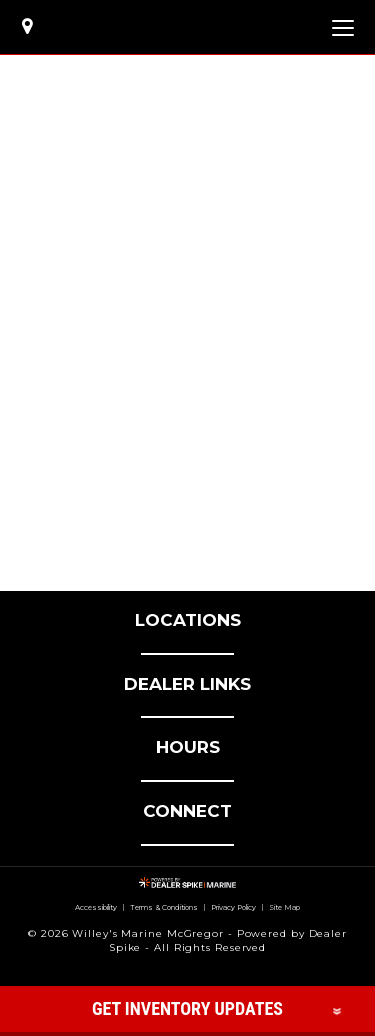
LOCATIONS (188, 620)
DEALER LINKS (187, 684)
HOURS (188, 747)
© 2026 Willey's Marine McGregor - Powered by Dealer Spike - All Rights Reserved (187, 940)
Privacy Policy (237, 907)
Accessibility (92, 907)
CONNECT (187, 811)
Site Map (290, 907)
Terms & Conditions (164, 907)
